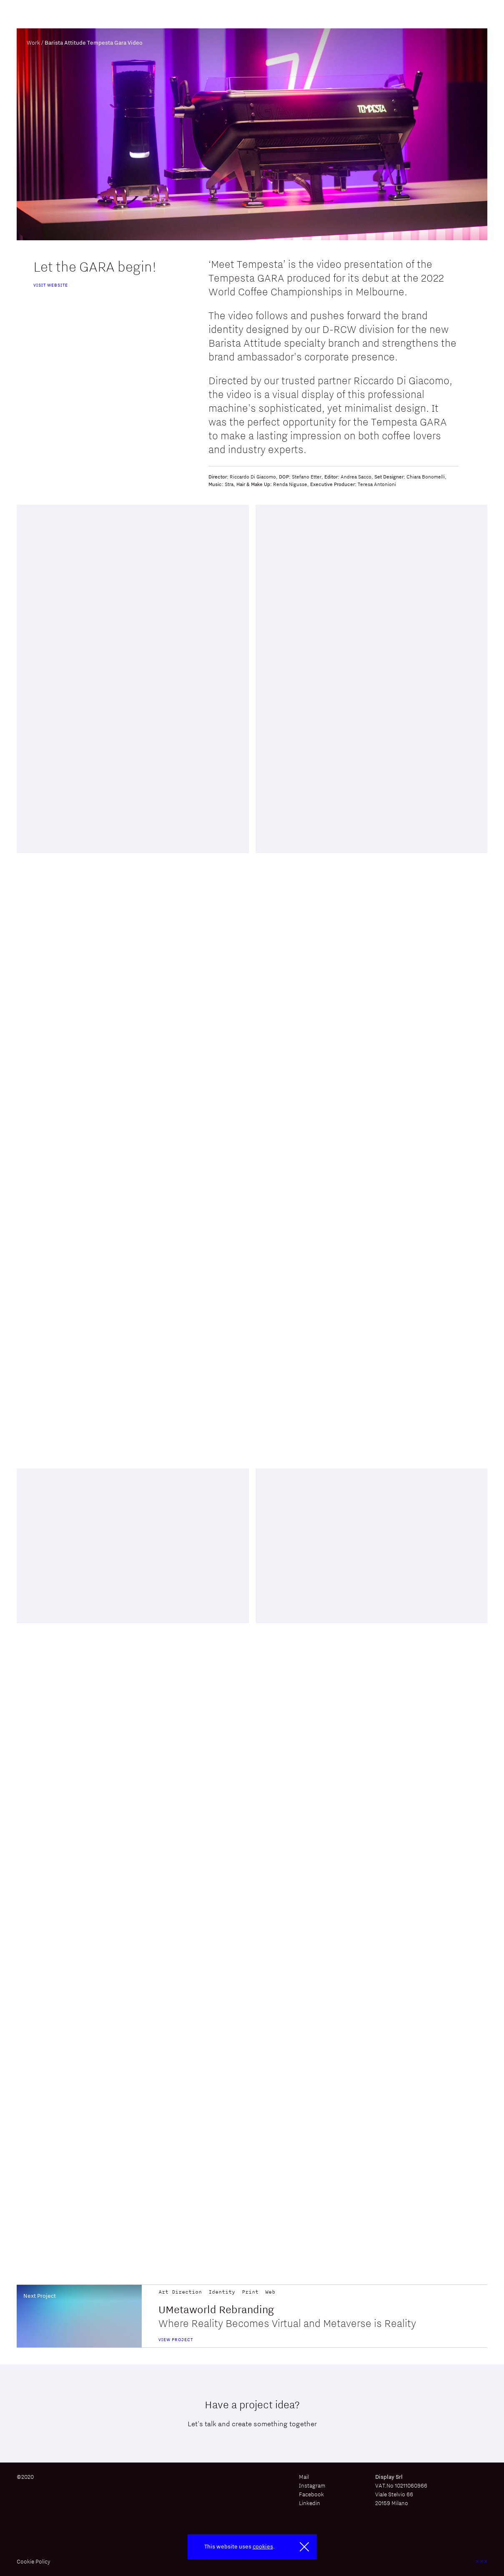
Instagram (312, 2485)
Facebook (311, 2494)
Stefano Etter (306, 476)
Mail (304, 2476)
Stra (229, 484)
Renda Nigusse (290, 484)
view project (175, 2339)
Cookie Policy (33, 2562)
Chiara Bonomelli (425, 476)
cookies (263, 2546)
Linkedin (309, 2503)
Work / (35, 42)
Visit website (50, 285)
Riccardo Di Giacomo (253, 476)
